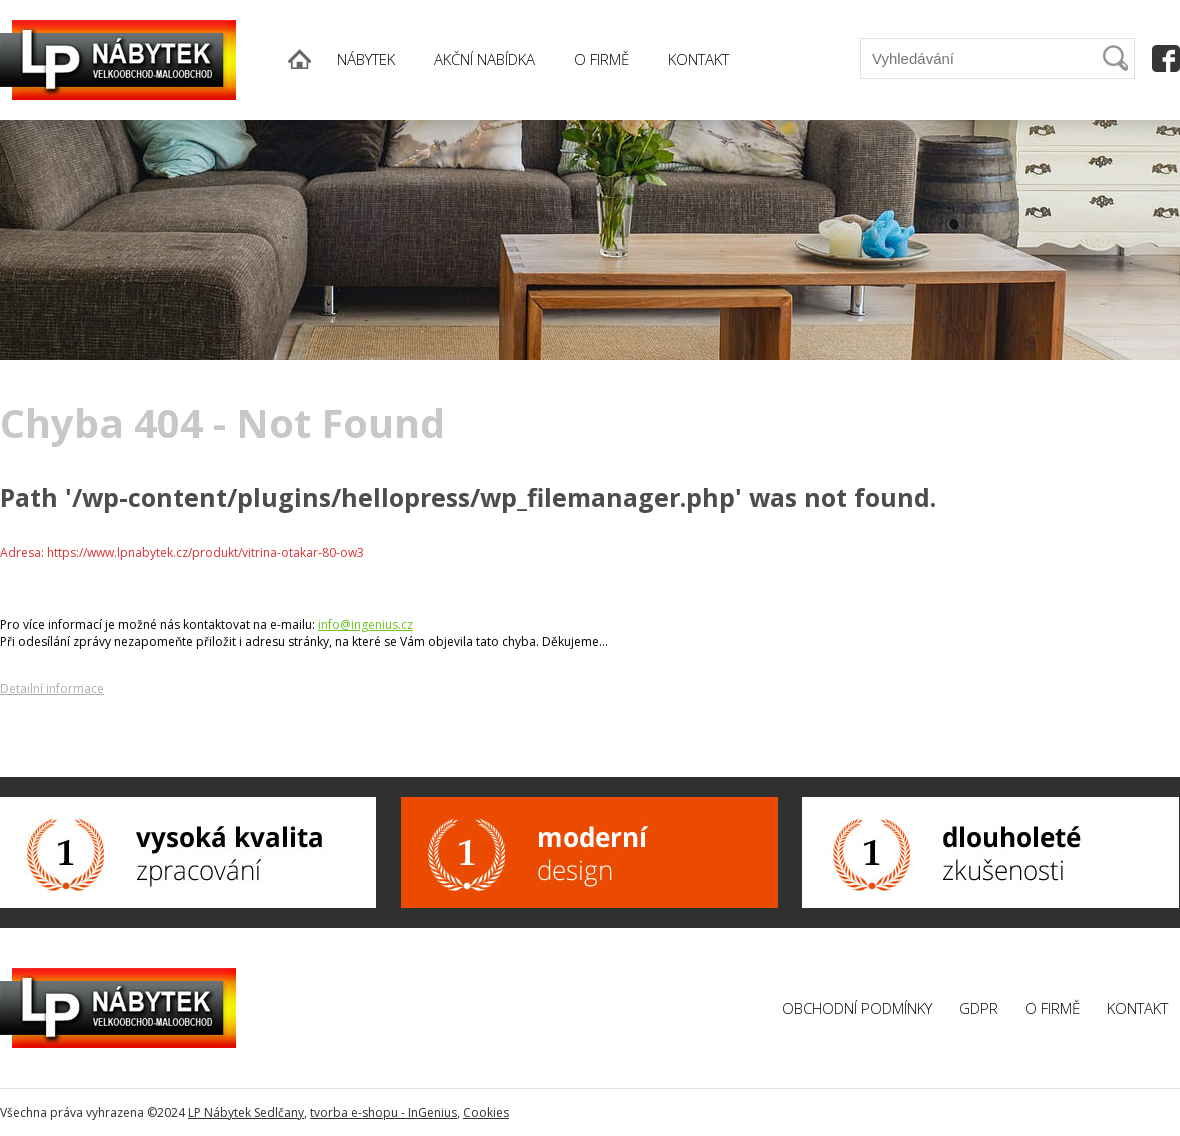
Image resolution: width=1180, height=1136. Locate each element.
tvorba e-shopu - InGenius (383, 1112)
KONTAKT (698, 59)
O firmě (1052, 1008)
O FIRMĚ (601, 59)
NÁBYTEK (366, 59)
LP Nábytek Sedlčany (246, 1112)
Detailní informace (52, 688)
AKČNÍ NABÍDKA (484, 59)
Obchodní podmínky (857, 1008)
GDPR (978, 1008)
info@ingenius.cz (365, 624)
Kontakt (1137, 1008)
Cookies (486, 1112)
